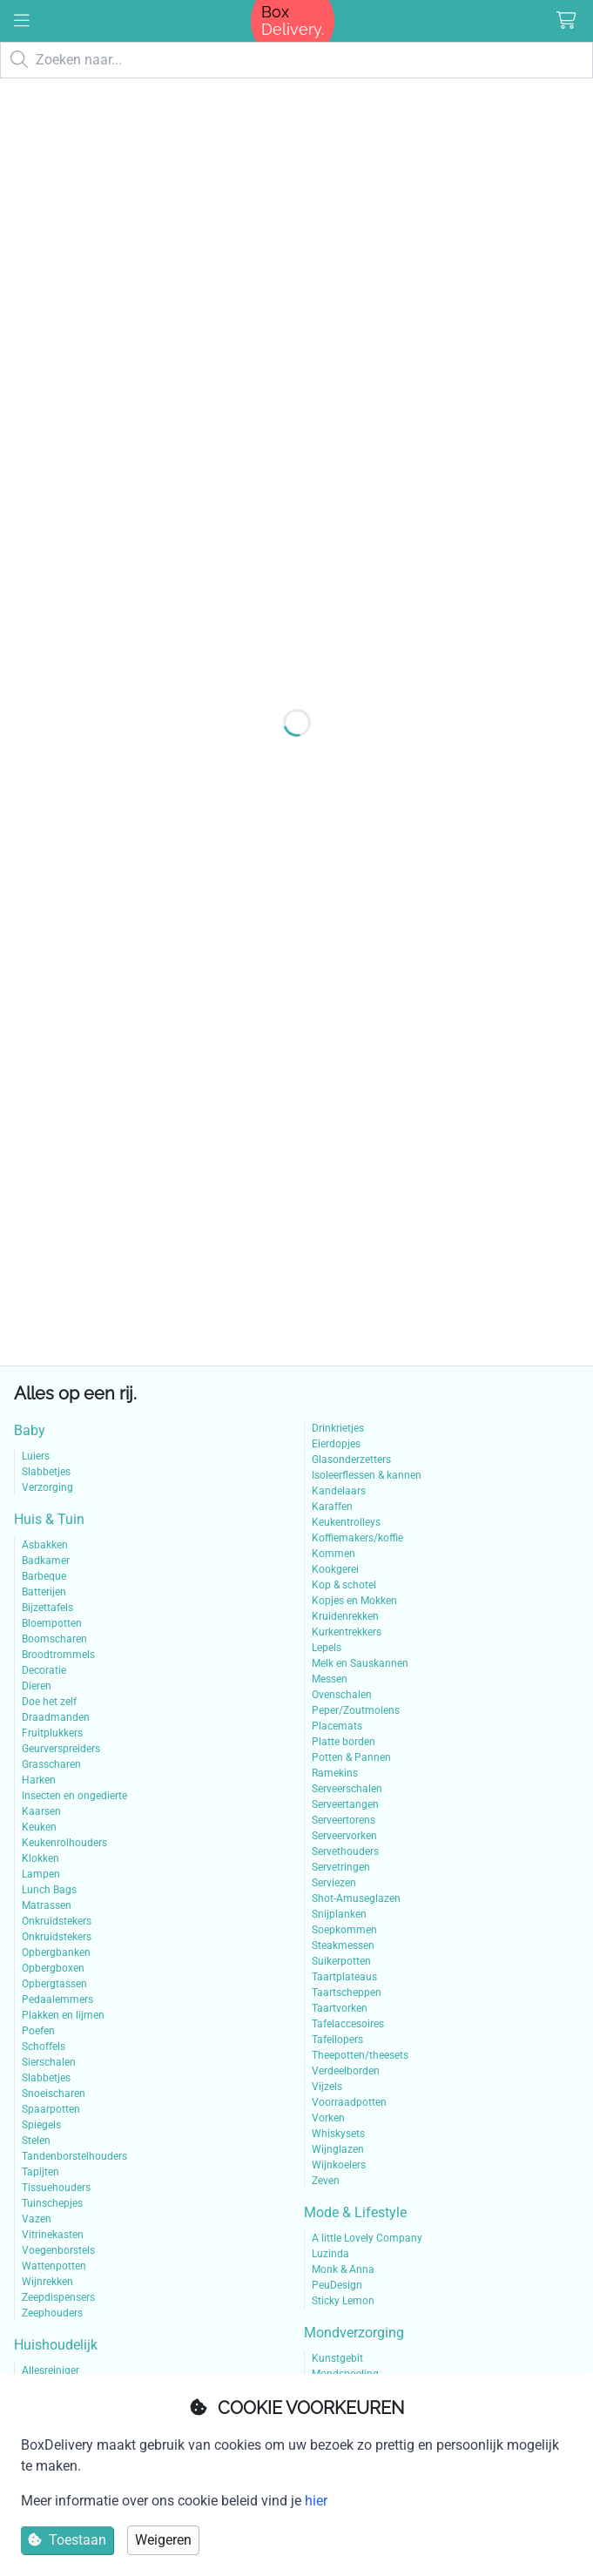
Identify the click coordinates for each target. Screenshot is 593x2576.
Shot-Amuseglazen (356, 1898)
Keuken (39, 1827)
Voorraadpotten (349, 2102)
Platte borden (343, 1742)
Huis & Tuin (49, 1519)
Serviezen (334, 1883)
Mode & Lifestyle (355, 2212)
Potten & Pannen (351, 1757)
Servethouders (345, 1851)
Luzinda (330, 2254)
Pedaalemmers (57, 1999)
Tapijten (40, 2172)
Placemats (337, 1726)
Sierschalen (49, 2062)
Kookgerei (335, 1569)
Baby (29, 1430)
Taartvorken (339, 2008)
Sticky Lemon (343, 2301)
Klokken (40, 1858)
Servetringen (341, 1867)
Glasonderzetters (351, 1459)
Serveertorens (343, 1820)
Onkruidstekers (56, 1921)
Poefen (38, 2031)
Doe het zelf (49, 1702)
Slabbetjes (46, 1472)
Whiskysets (338, 2134)
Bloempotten (52, 1623)
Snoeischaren (53, 2093)
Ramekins (335, 1773)
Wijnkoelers (339, 2165)
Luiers (36, 1456)
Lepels (326, 1648)
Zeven (326, 2181)
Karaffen (332, 1506)
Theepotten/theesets (360, 2055)
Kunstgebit (337, 2358)
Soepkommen (344, 1930)
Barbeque (44, 1576)
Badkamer (46, 1560)
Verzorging (47, 1487)
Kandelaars (339, 1491)
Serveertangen (345, 1804)
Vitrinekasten (53, 2235)
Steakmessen (343, 1945)
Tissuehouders (56, 2188)
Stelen (36, 2140)
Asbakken (45, 1545)
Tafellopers (337, 2039)
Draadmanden (56, 1717)
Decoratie (44, 1670)
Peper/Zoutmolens (356, 1710)
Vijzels (327, 2086)
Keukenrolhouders (64, 1843)
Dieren (36, 1686)
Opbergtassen (54, 1984)
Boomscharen (54, 1639)
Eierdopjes (336, 1444)
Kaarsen (41, 1811)
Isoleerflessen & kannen (366, 1475)
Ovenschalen (342, 1695)
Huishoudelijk (56, 2345)
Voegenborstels (58, 2250)
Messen (329, 1679)
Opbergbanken (56, 1952)
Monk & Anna (343, 2269)
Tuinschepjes (52, 2203)
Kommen (333, 1554)
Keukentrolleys (346, 1522)
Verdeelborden (346, 2071)
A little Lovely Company (367, 2238)
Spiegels (41, 2125)
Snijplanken (339, 1914)
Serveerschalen (347, 1789)
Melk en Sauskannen (360, 1663)
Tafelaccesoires (348, 2024)
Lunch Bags (49, 1890)
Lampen (41, 1874)
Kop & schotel (344, 1585)
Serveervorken (344, 1836)
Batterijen (44, 1592)
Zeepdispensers (58, 2297)
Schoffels (43, 2046)
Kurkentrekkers (346, 1632)
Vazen (36, 2219)
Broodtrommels (58, 1655)
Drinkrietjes (338, 1428)
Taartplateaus (344, 1977)
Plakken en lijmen (63, 2015)
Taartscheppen (346, 1992)
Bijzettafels (47, 1608)
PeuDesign (337, 2285)
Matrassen (46, 1905)
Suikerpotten (341, 1961)
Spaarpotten (51, 2109)
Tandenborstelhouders (74, 2156)
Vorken (328, 2118)
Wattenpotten (54, 2266)
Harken (39, 1780)
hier (316, 2500)
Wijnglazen (338, 2149)
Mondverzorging (354, 2332)
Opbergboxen (53, 1968)
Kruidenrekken (345, 1616)
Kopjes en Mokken (354, 1601)
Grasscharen (51, 1764)
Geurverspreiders (61, 1749)
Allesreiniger (50, 2370)
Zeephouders (52, 2313)
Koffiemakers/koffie (357, 1538)
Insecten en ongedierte (74, 1796)
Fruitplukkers (52, 1733)
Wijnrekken (47, 2282)
